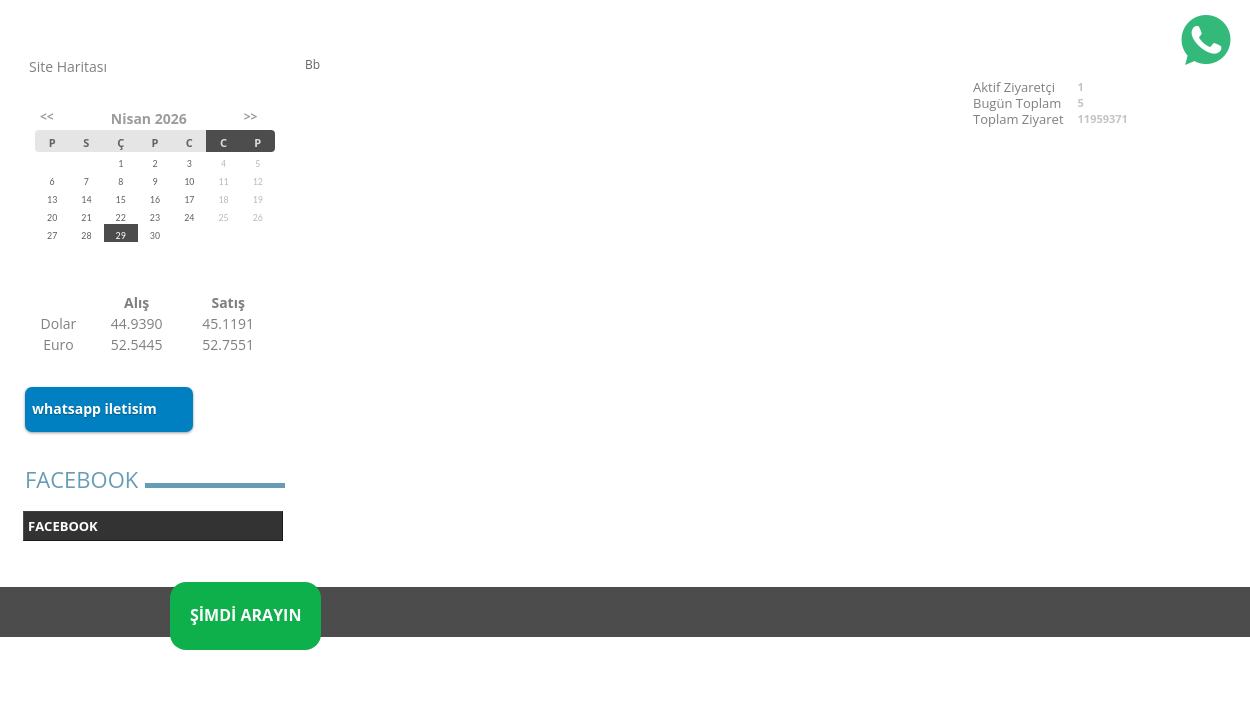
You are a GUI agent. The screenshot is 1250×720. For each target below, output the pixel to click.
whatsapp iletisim (94, 408)
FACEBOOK (63, 526)
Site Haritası (68, 66)
